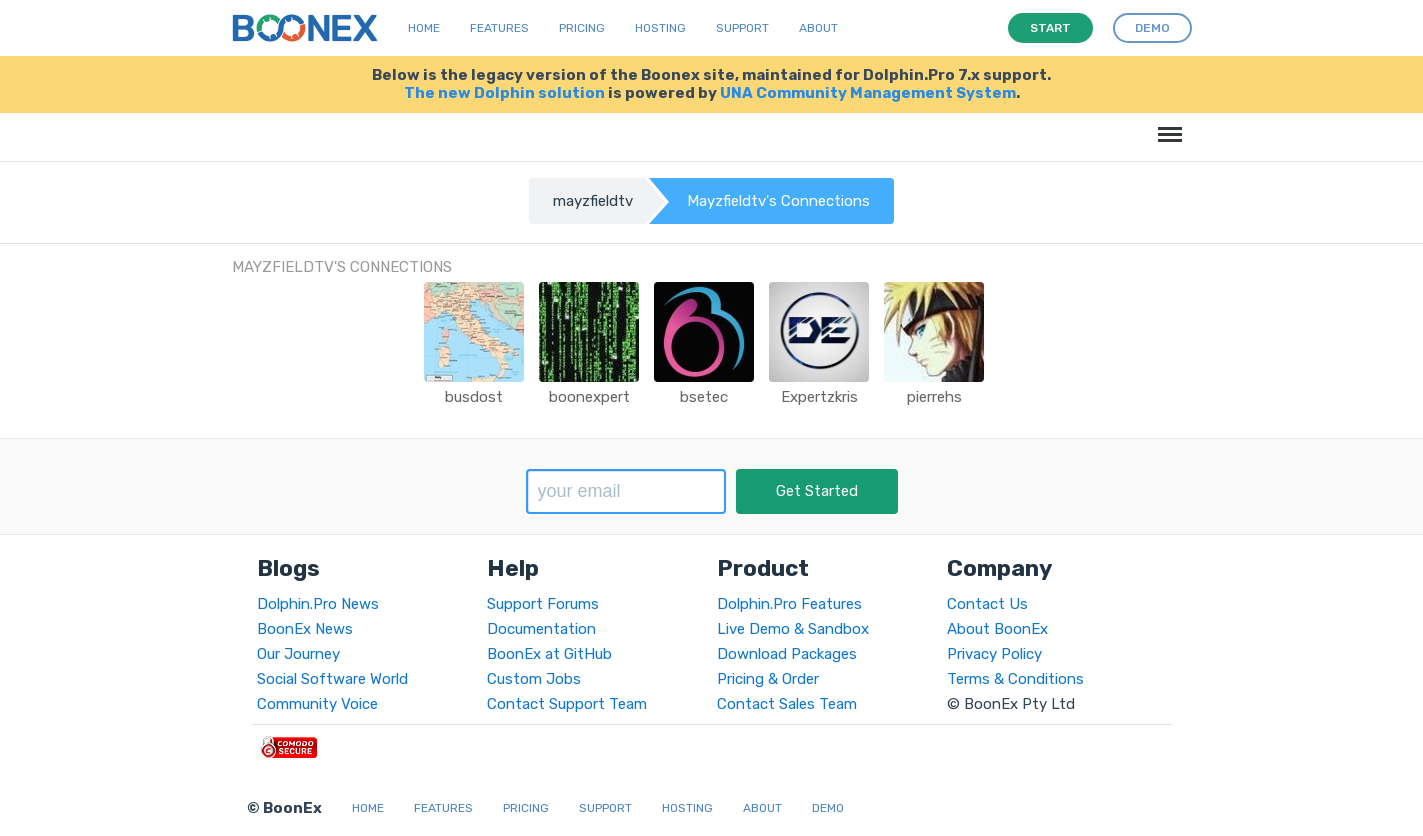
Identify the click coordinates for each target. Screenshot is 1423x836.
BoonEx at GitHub (549, 654)
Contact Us (987, 604)
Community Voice (317, 704)
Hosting (660, 28)
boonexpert (589, 397)
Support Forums (543, 604)
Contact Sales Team (787, 704)
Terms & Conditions (1015, 679)
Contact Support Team (567, 704)
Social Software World (332, 679)
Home (424, 28)
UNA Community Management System (868, 93)
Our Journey (298, 654)
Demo (828, 808)
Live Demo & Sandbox (793, 629)
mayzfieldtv (593, 201)
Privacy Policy (994, 654)
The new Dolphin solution (504, 93)
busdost (474, 397)
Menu (1166, 124)
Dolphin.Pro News (318, 604)
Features (499, 28)
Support (742, 28)
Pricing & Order (768, 679)
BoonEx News (305, 629)
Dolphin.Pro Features (789, 604)
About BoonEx (997, 629)
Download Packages (787, 654)
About (818, 28)
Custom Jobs (534, 679)
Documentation (541, 629)
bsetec (704, 397)
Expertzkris (819, 397)
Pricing (582, 28)
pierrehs (934, 397)
